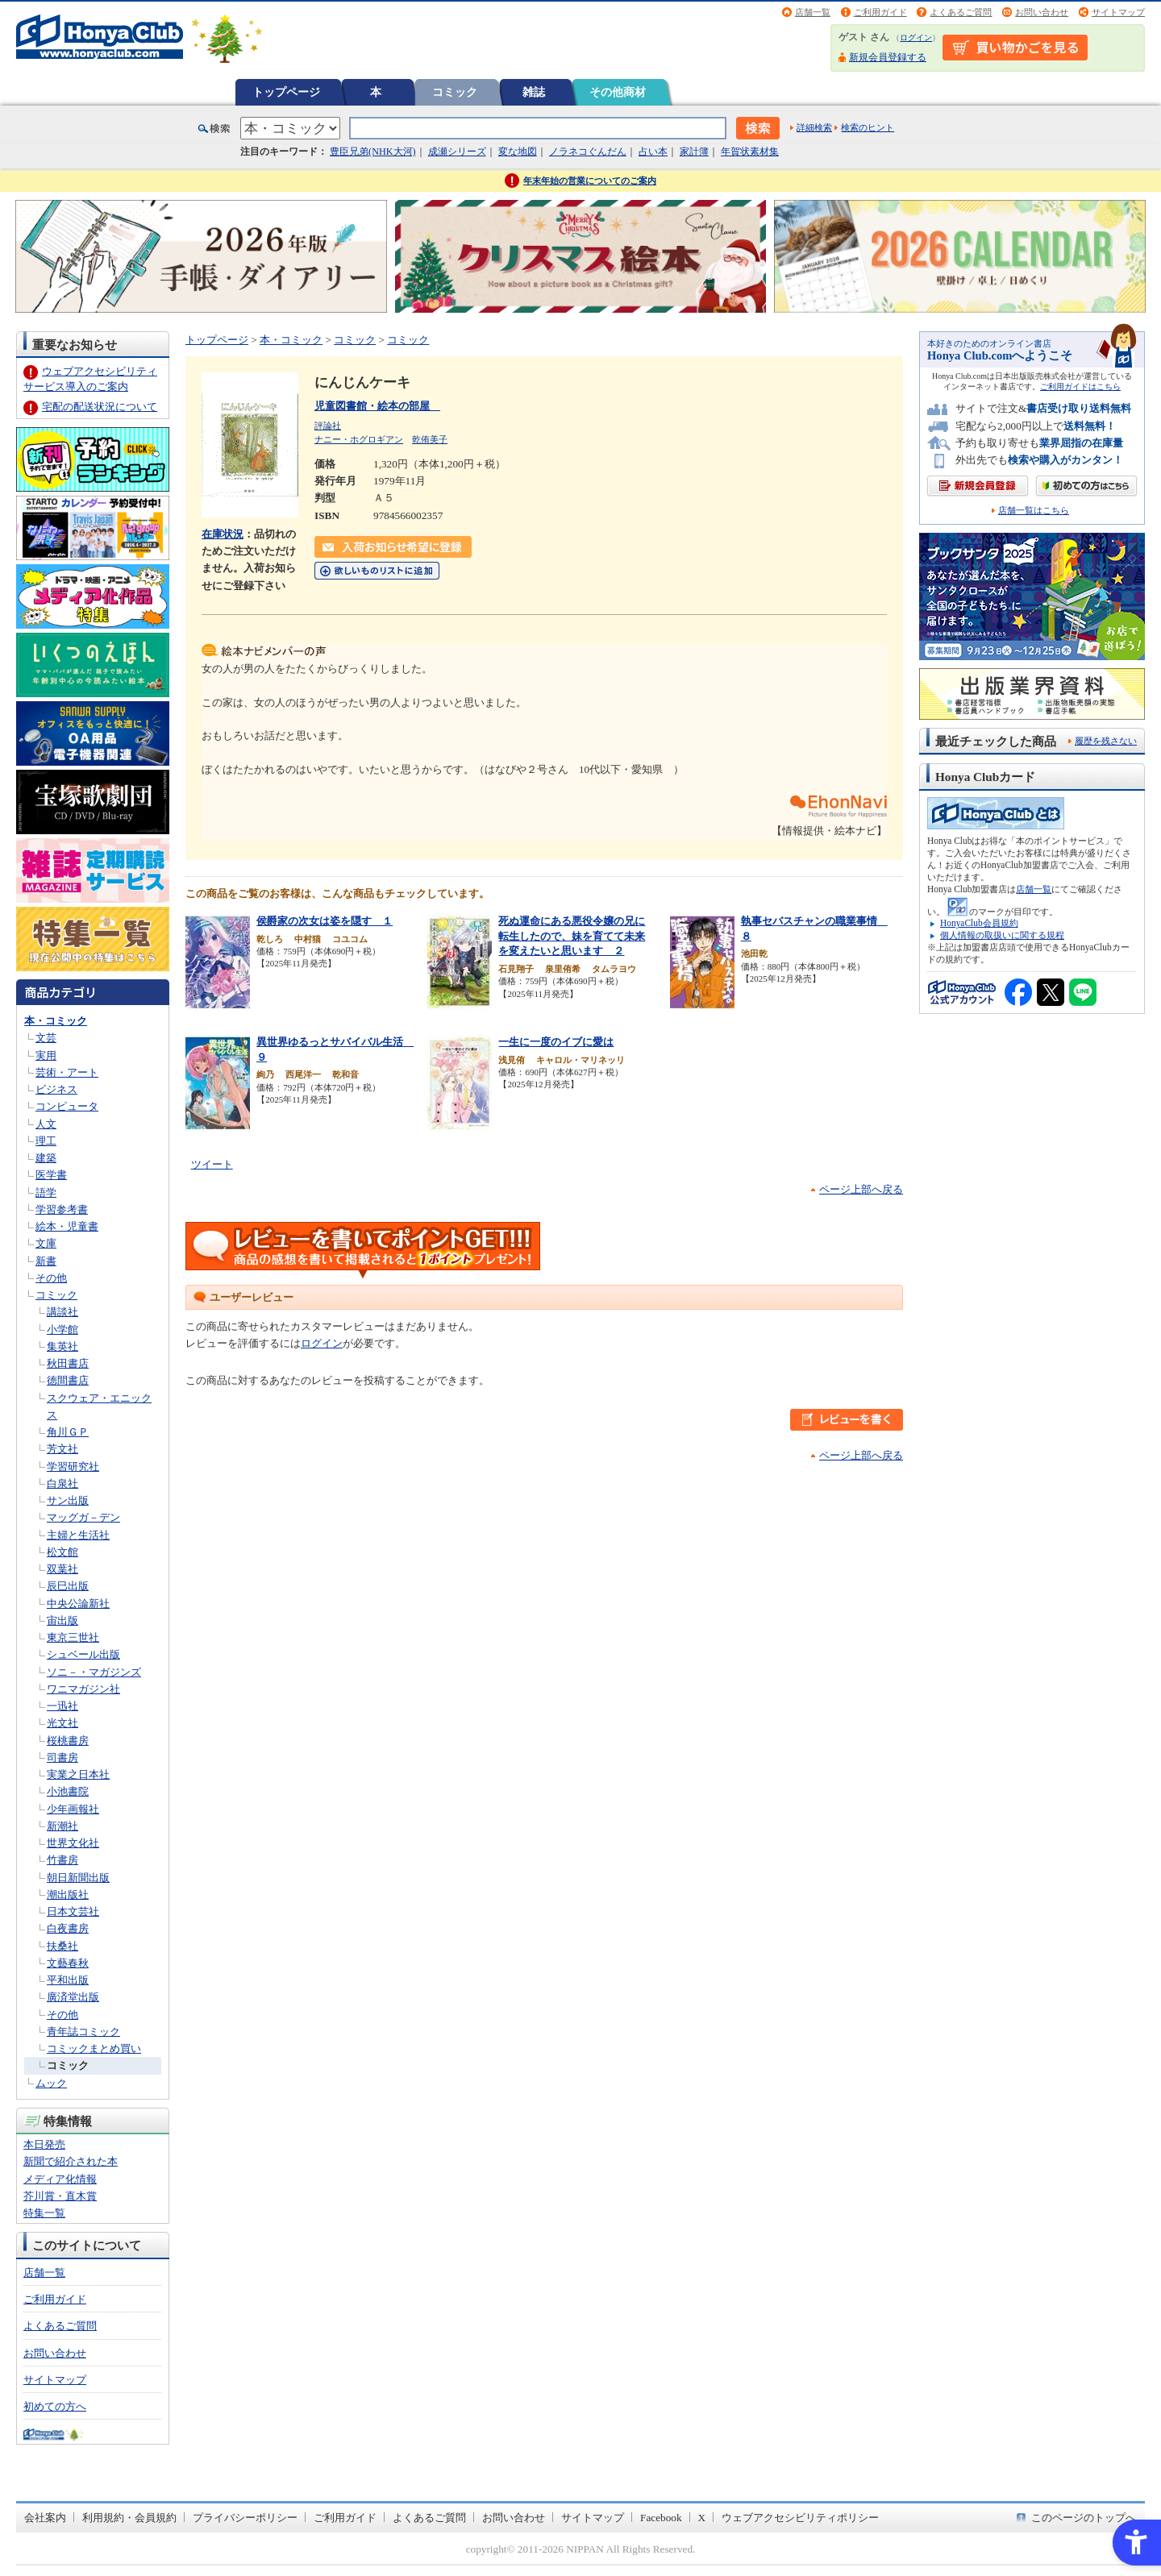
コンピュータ (66, 1106)
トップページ (286, 91)
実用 (45, 1055)
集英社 (62, 1346)
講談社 (62, 1312)
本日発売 (44, 2144)
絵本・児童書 (66, 1226)
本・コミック (55, 1021)
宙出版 (62, 1620)
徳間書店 (68, 1380)
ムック (51, 2083)
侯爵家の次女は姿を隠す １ (324, 921)
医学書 (51, 1175)
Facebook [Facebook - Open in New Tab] (661, 2518)
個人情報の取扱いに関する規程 (1002, 935)
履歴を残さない (1106, 741)
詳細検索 (814, 127)
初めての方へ (54, 2406)
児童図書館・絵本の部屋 (377, 406)
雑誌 (533, 91)
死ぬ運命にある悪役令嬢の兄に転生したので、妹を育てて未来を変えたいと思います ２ (571, 936)
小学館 (62, 1329)
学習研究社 (73, 1466)
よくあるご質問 (961, 12)
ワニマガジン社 (83, 1689)
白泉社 (62, 1483)
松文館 (62, 1552)
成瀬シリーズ (457, 151)
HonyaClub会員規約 (979, 923)
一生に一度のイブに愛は (556, 1042)
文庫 (45, 1243)
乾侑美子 (429, 439)
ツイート (212, 1164)
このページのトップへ (1083, 2518)
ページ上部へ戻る (861, 1189)
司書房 (62, 1757)
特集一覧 (44, 2213)
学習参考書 (61, 1209)
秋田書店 (68, 1363)
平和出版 (68, 1980)
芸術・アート (66, 1072)
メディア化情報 (60, 2179)
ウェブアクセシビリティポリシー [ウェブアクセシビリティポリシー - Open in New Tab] (800, 2518)
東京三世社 (73, 1637)
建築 (45, 1158)
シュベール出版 (83, 1654)
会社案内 (45, 2518)
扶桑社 (62, 1946)
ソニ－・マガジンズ (94, 1672)
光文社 (62, 1723)
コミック (454, 91)
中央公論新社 (78, 1604)
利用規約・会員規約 (129, 2518)
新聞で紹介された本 (70, 2161)
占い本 (653, 151)
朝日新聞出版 (78, 1878)
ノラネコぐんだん (587, 151)
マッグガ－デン (83, 1517)
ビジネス (56, 1089)
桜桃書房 (68, 1741)
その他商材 (617, 91)
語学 (45, 1192)
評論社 (327, 425)
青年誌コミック (83, 2031)
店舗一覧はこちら (1033, 510)
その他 (51, 1278)
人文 (45, 1124)
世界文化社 (73, 1843)
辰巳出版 (68, 1586)
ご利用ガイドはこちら (1080, 386)
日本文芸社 (73, 1911)
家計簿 (694, 151)
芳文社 (62, 1449)
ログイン (916, 37)
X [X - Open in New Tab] (702, 2518)
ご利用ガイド (880, 12)
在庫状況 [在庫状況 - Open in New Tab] (222, 534)
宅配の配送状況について (99, 407)
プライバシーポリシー (245, 2518)
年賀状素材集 (750, 151)
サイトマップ (1118, 12)
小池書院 (68, 1791)
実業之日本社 (78, 1774)
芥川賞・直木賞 (60, 2196)
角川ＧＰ (68, 1432)
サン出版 (68, 1500)
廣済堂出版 (73, 1997)
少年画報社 (73, 1809)
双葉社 (62, 1569)
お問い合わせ (1041, 12)
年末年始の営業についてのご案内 (589, 180)
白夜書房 (68, 1928)
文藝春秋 (68, 1963)
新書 (45, 1261)
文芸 (45, 1038)
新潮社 (62, 1826)
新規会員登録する (887, 57)
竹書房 (62, 1860)
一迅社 (62, 1706)
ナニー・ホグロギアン (358, 439)
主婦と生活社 (78, 1535)
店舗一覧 (812, 12)
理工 (45, 1141)
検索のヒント (867, 127)
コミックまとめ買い (94, 2048)
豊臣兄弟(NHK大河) (373, 151)
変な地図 (517, 151)
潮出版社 (68, 1894)
